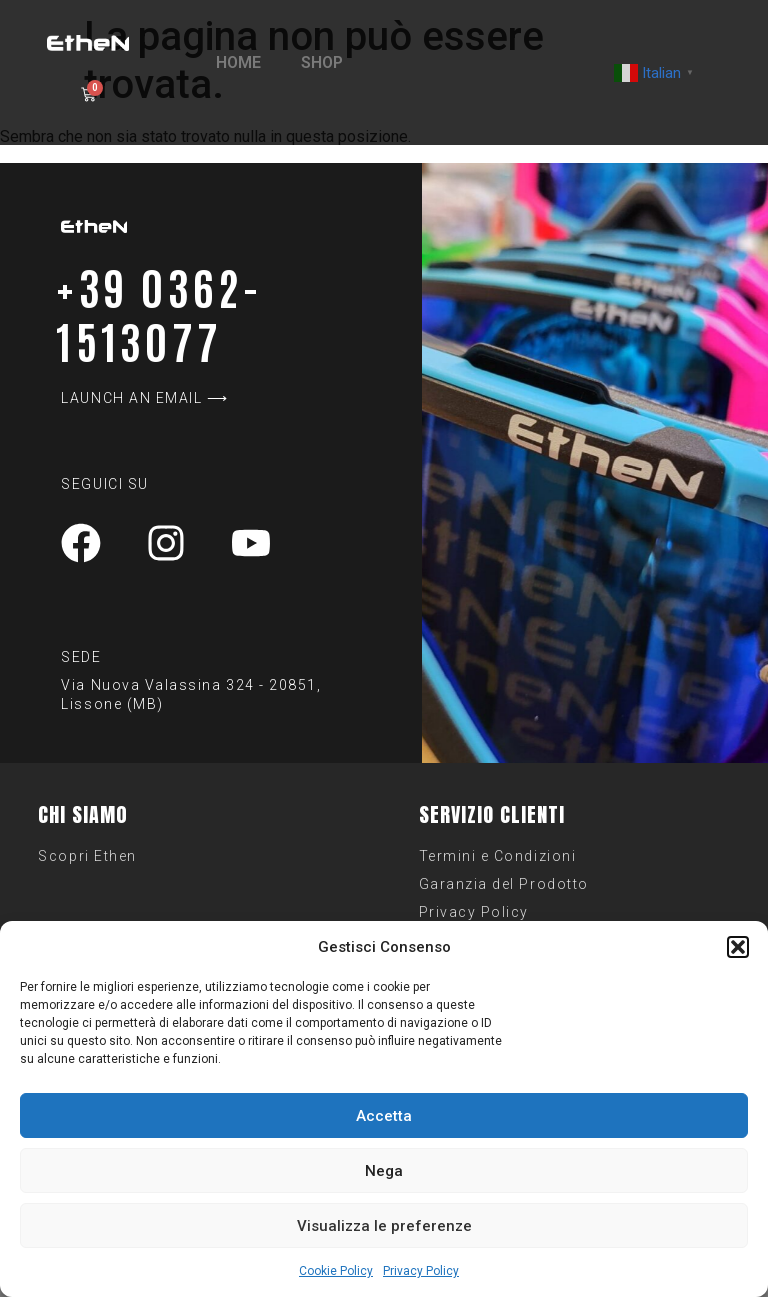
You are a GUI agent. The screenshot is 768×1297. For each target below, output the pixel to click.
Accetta (384, 1116)
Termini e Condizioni (498, 856)
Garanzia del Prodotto (504, 884)
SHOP (322, 62)
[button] (738, 947)
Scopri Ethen (87, 856)
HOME (238, 62)
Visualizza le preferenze (384, 1226)
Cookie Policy (336, 1271)
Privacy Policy (421, 1271)
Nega (384, 1171)
